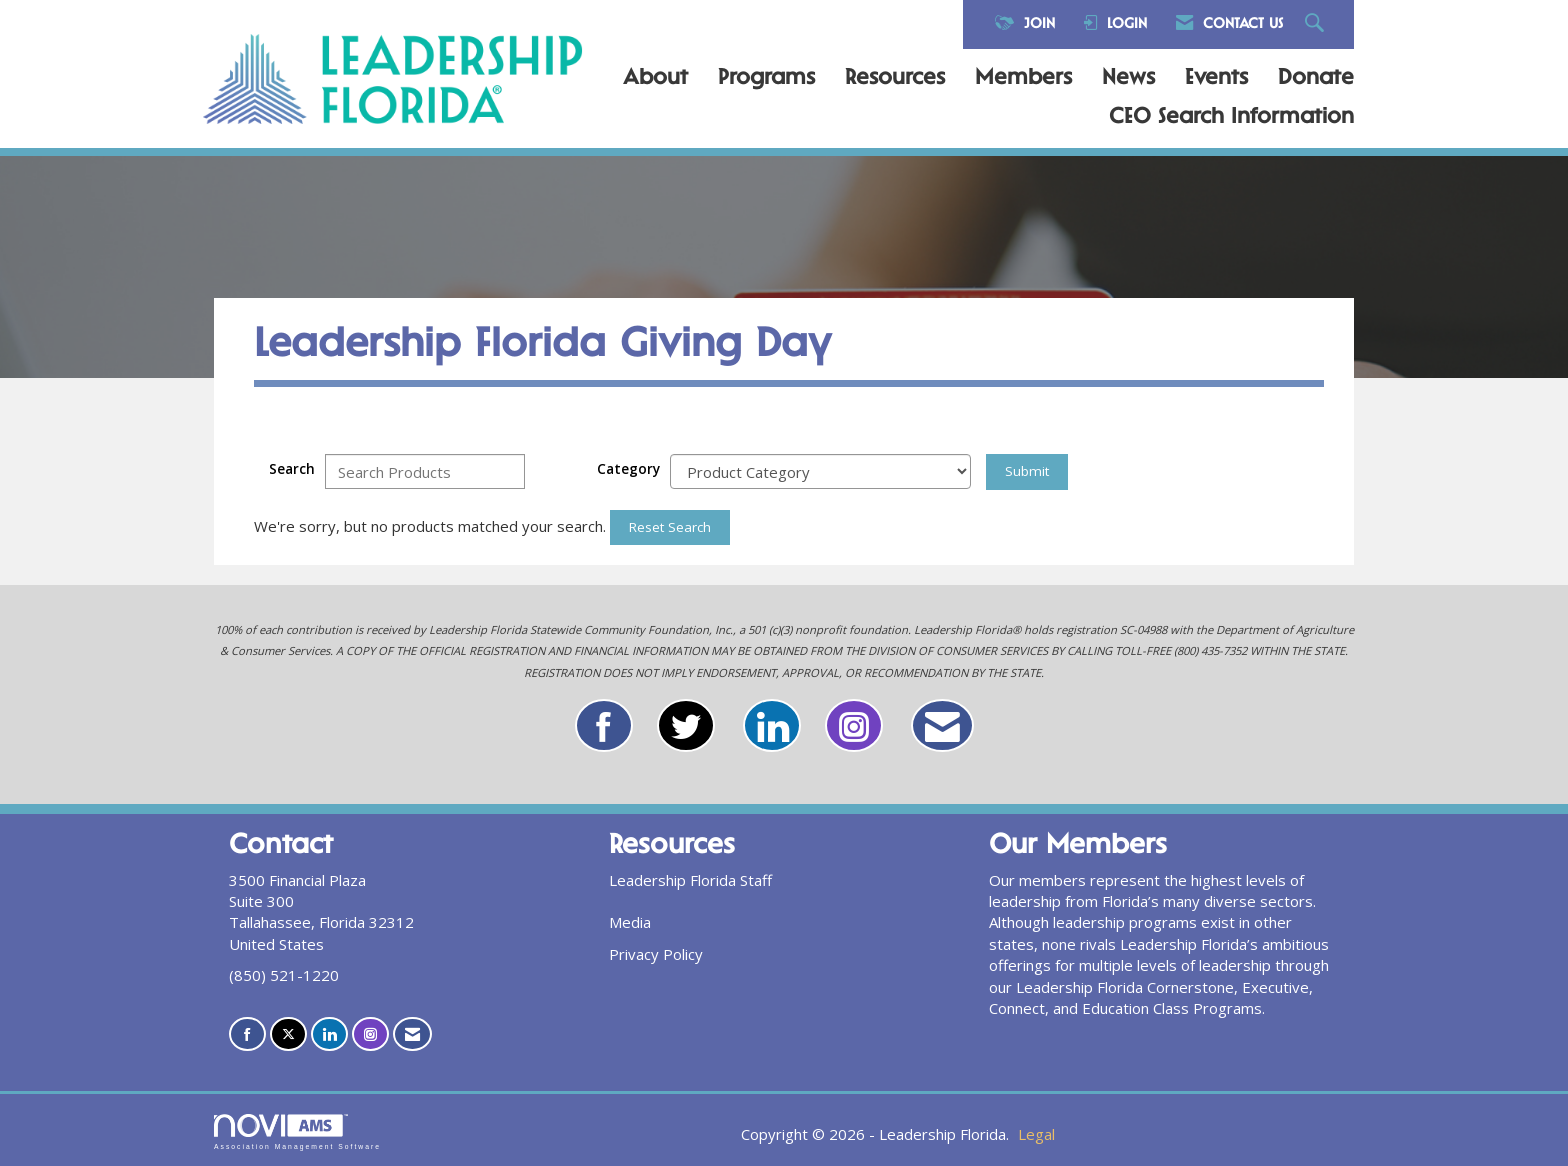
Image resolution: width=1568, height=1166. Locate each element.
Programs (766, 79)
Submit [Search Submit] (1027, 471)
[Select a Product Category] (820, 471)
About (655, 79)
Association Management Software (297, 1132)
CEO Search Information (1231, 118)
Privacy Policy (656, 954)
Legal (1036, 1134)
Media (630, 922)
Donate (1316, 79)
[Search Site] (1317, 24)
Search (292, 469)
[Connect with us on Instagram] (370, 1034)
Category (628, 469)
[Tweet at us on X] (288, 1034)
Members (1023, 79)
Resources (895, 79)
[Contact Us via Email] (412, 1034)
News (1128, 79)
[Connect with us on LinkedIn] (329, 1034)
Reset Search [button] (670, 527)
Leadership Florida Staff (690, 880)
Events (1216, 79)
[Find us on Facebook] (247, 1034)
